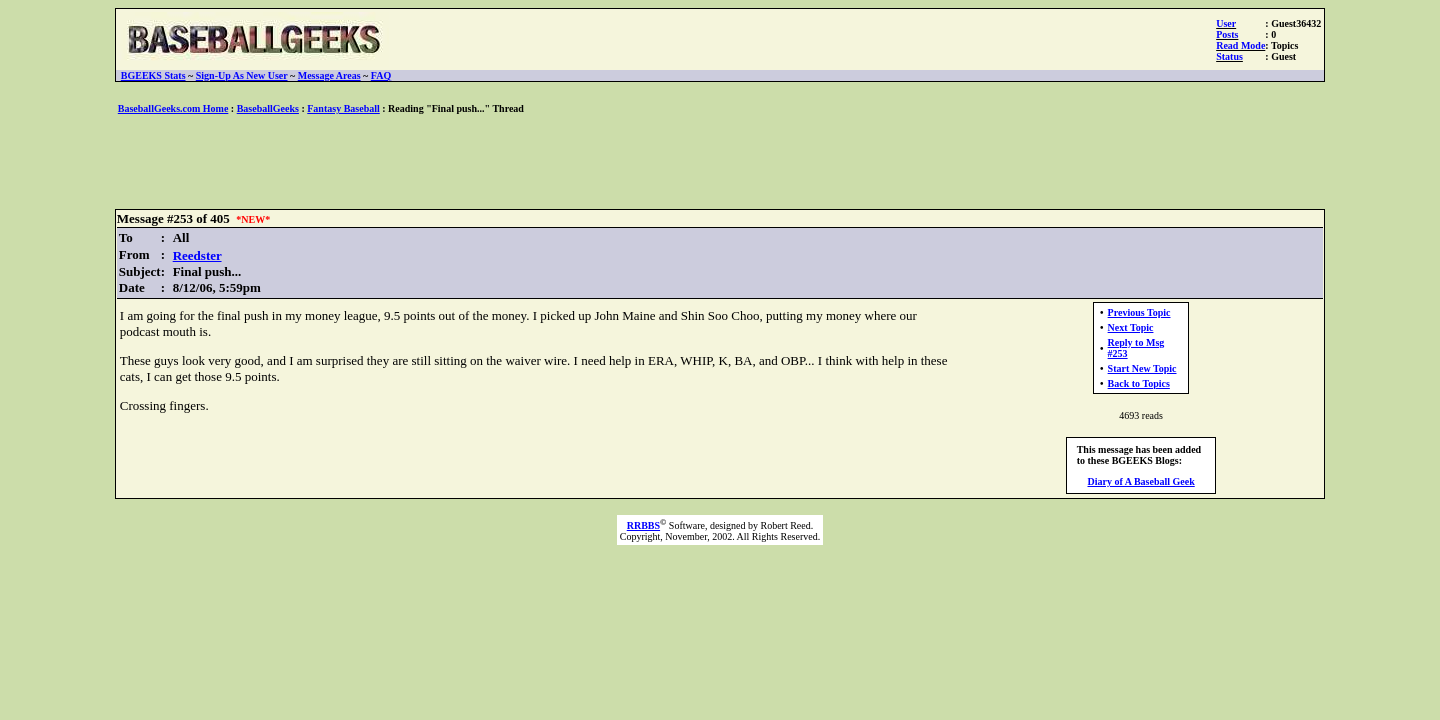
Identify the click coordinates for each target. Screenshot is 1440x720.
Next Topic (1131, 327)
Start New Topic (1142, 368)
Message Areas (329, 75)
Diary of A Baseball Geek (1141, 481)
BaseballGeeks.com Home (173, 108)
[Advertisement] (720, 163)
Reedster (197, 255)
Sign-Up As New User (242, 75)
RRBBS (643, 525)
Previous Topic (1139, 312)
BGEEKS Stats (153, 75)
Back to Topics (1139, 383)
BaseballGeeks (268, 108)
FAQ (381, 75)
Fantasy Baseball (343, 108)
